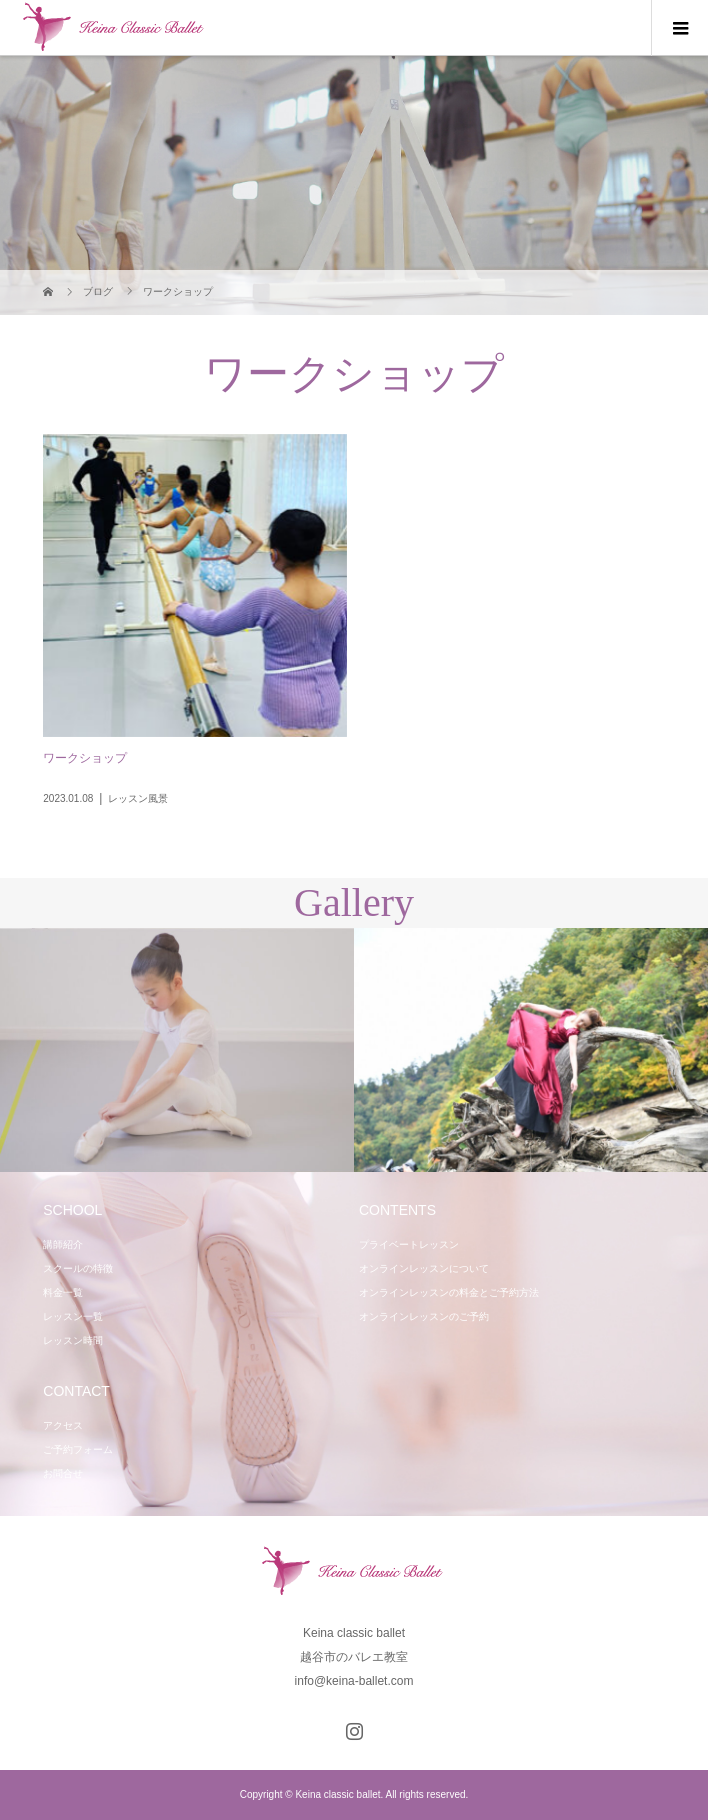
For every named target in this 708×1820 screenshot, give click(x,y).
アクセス (63, 1425)
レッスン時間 (73, 1340)
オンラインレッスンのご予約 (424, 1316)
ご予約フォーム (78, 1449)
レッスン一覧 (73, 1316)
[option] (177, 1050)
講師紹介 (63, 1244)
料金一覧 (63, 1292)
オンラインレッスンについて (424, 1268)
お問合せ (63, 1473)
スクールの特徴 (78, 1268)
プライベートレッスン (409, 1244)
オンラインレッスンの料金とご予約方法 (449, 1292)
